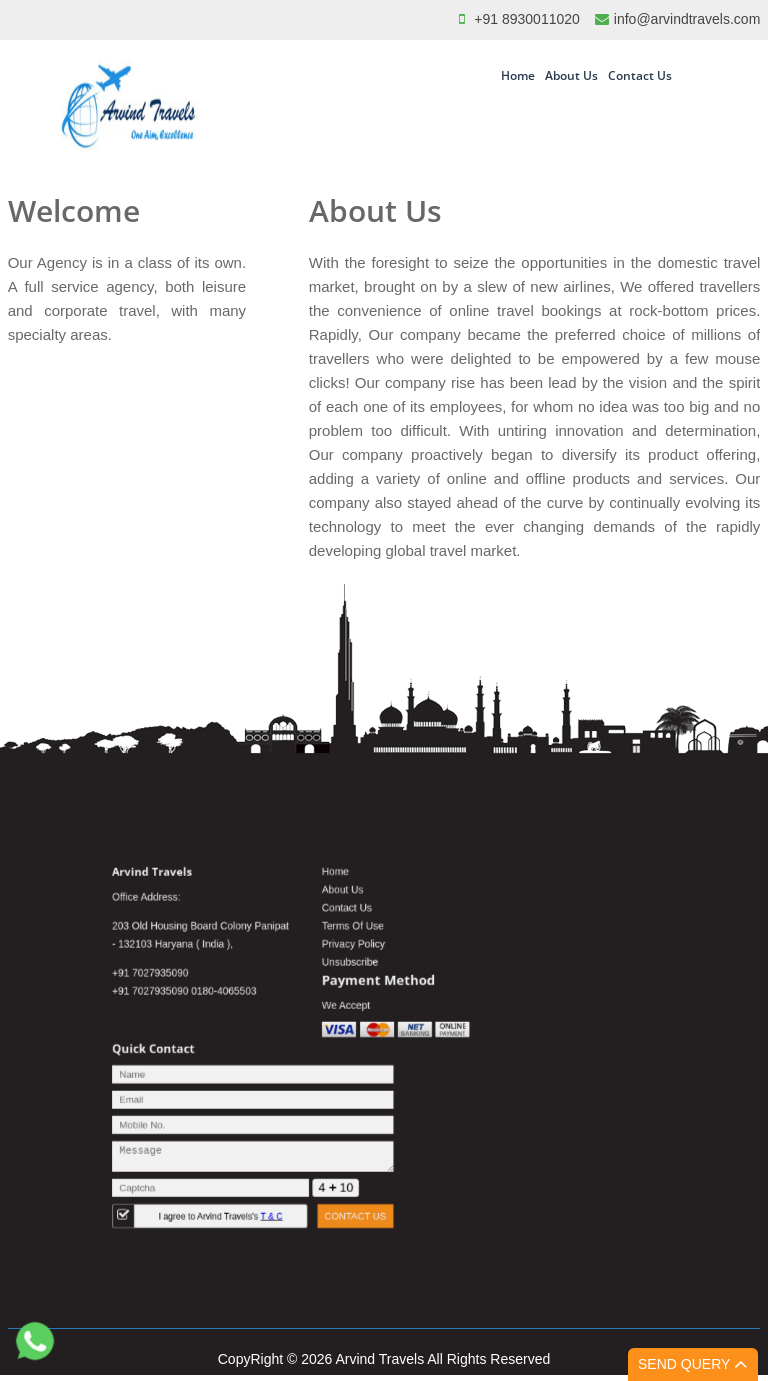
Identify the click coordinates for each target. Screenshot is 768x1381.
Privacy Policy (360, 970)
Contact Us (640, 75)
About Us (571, 75)
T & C (296, 1185)
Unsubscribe (358, 984)
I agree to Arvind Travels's (257, 1185)
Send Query (693, 1364)
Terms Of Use (360, 956)
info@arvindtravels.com (687, 19)
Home (518, 75)
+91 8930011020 (527, 19)
